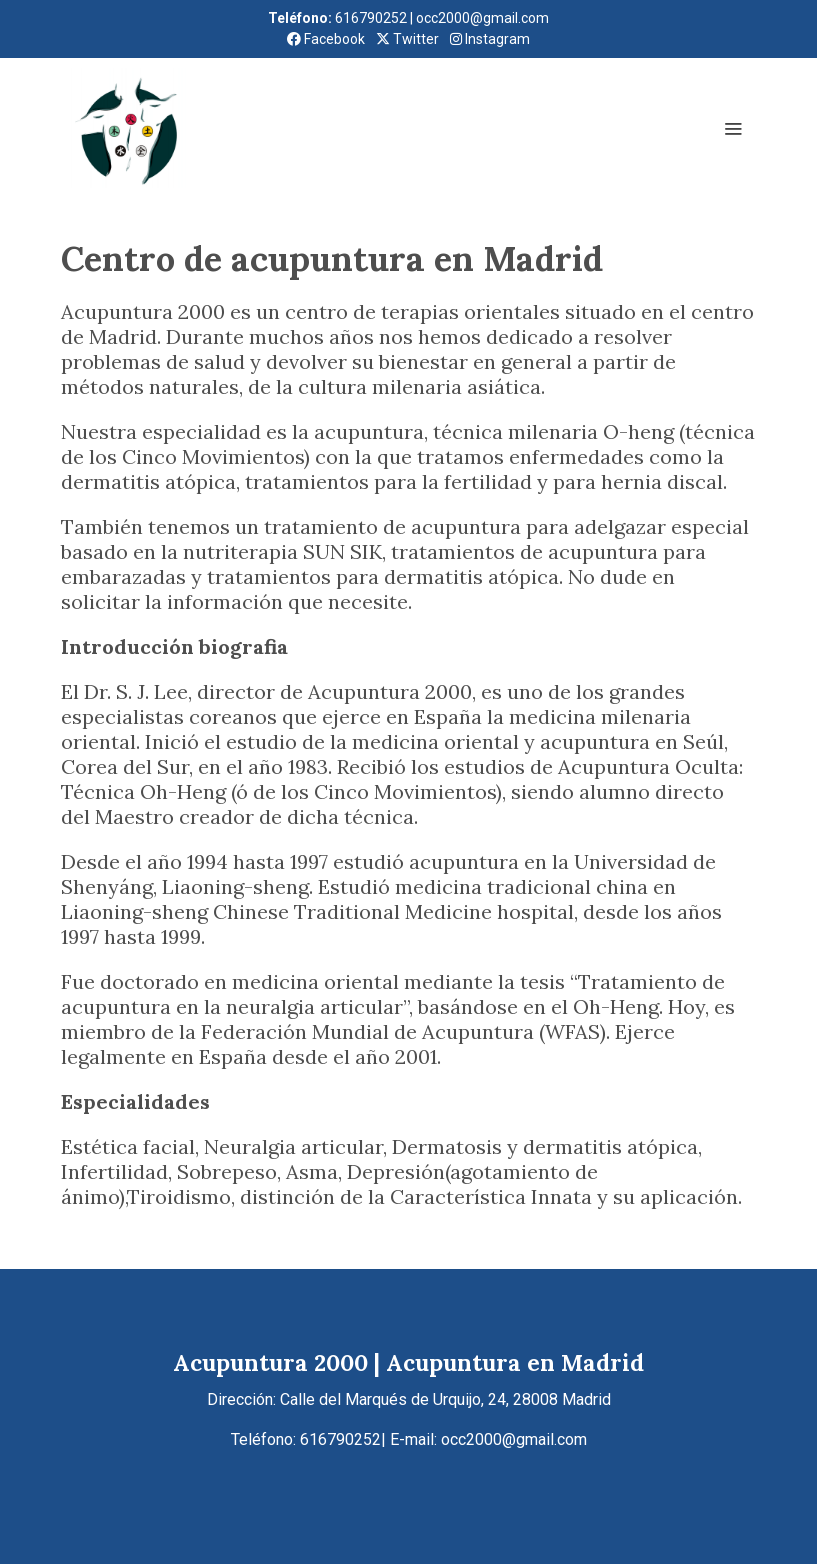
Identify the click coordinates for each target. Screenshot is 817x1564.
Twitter (407, 39)
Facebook (326, 39)
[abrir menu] (733, 128)
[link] (129, 128)
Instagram (490, 39)
